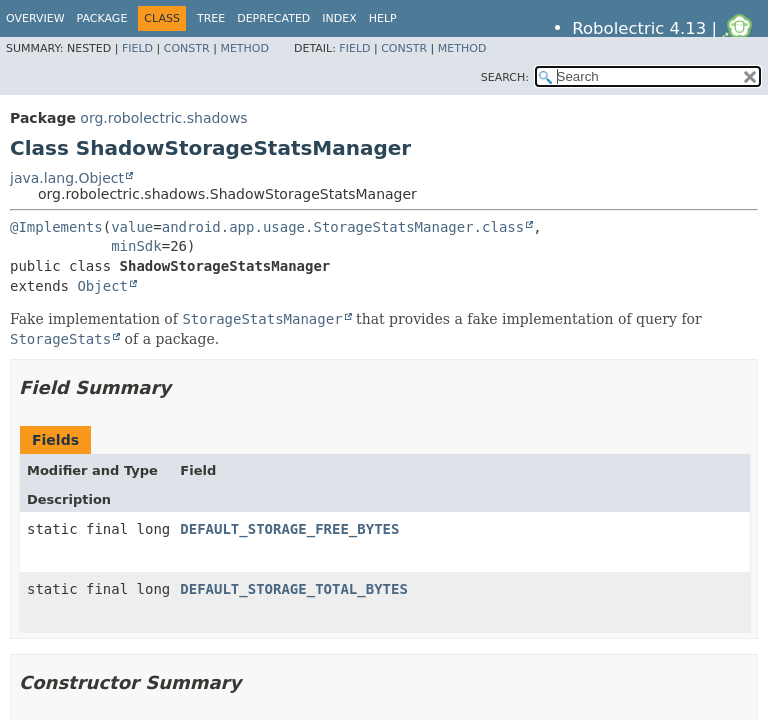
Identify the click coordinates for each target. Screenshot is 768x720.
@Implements (56, 227)
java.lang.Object (67, 178)
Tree (211, 18)
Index (339, 18)
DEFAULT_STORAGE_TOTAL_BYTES (294, 589)
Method (244, 48)
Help (383, 18)
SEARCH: (505, 77)
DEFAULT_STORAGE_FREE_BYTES (289, 529)
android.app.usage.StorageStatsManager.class (343, 227)
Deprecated (273, 18)
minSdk (136, 246)
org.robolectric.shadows (163, 118)
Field (137, 48)
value (132, 227)
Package (102, 18)
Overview (35, 18)
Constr (187, 48)
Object (102, 286)
